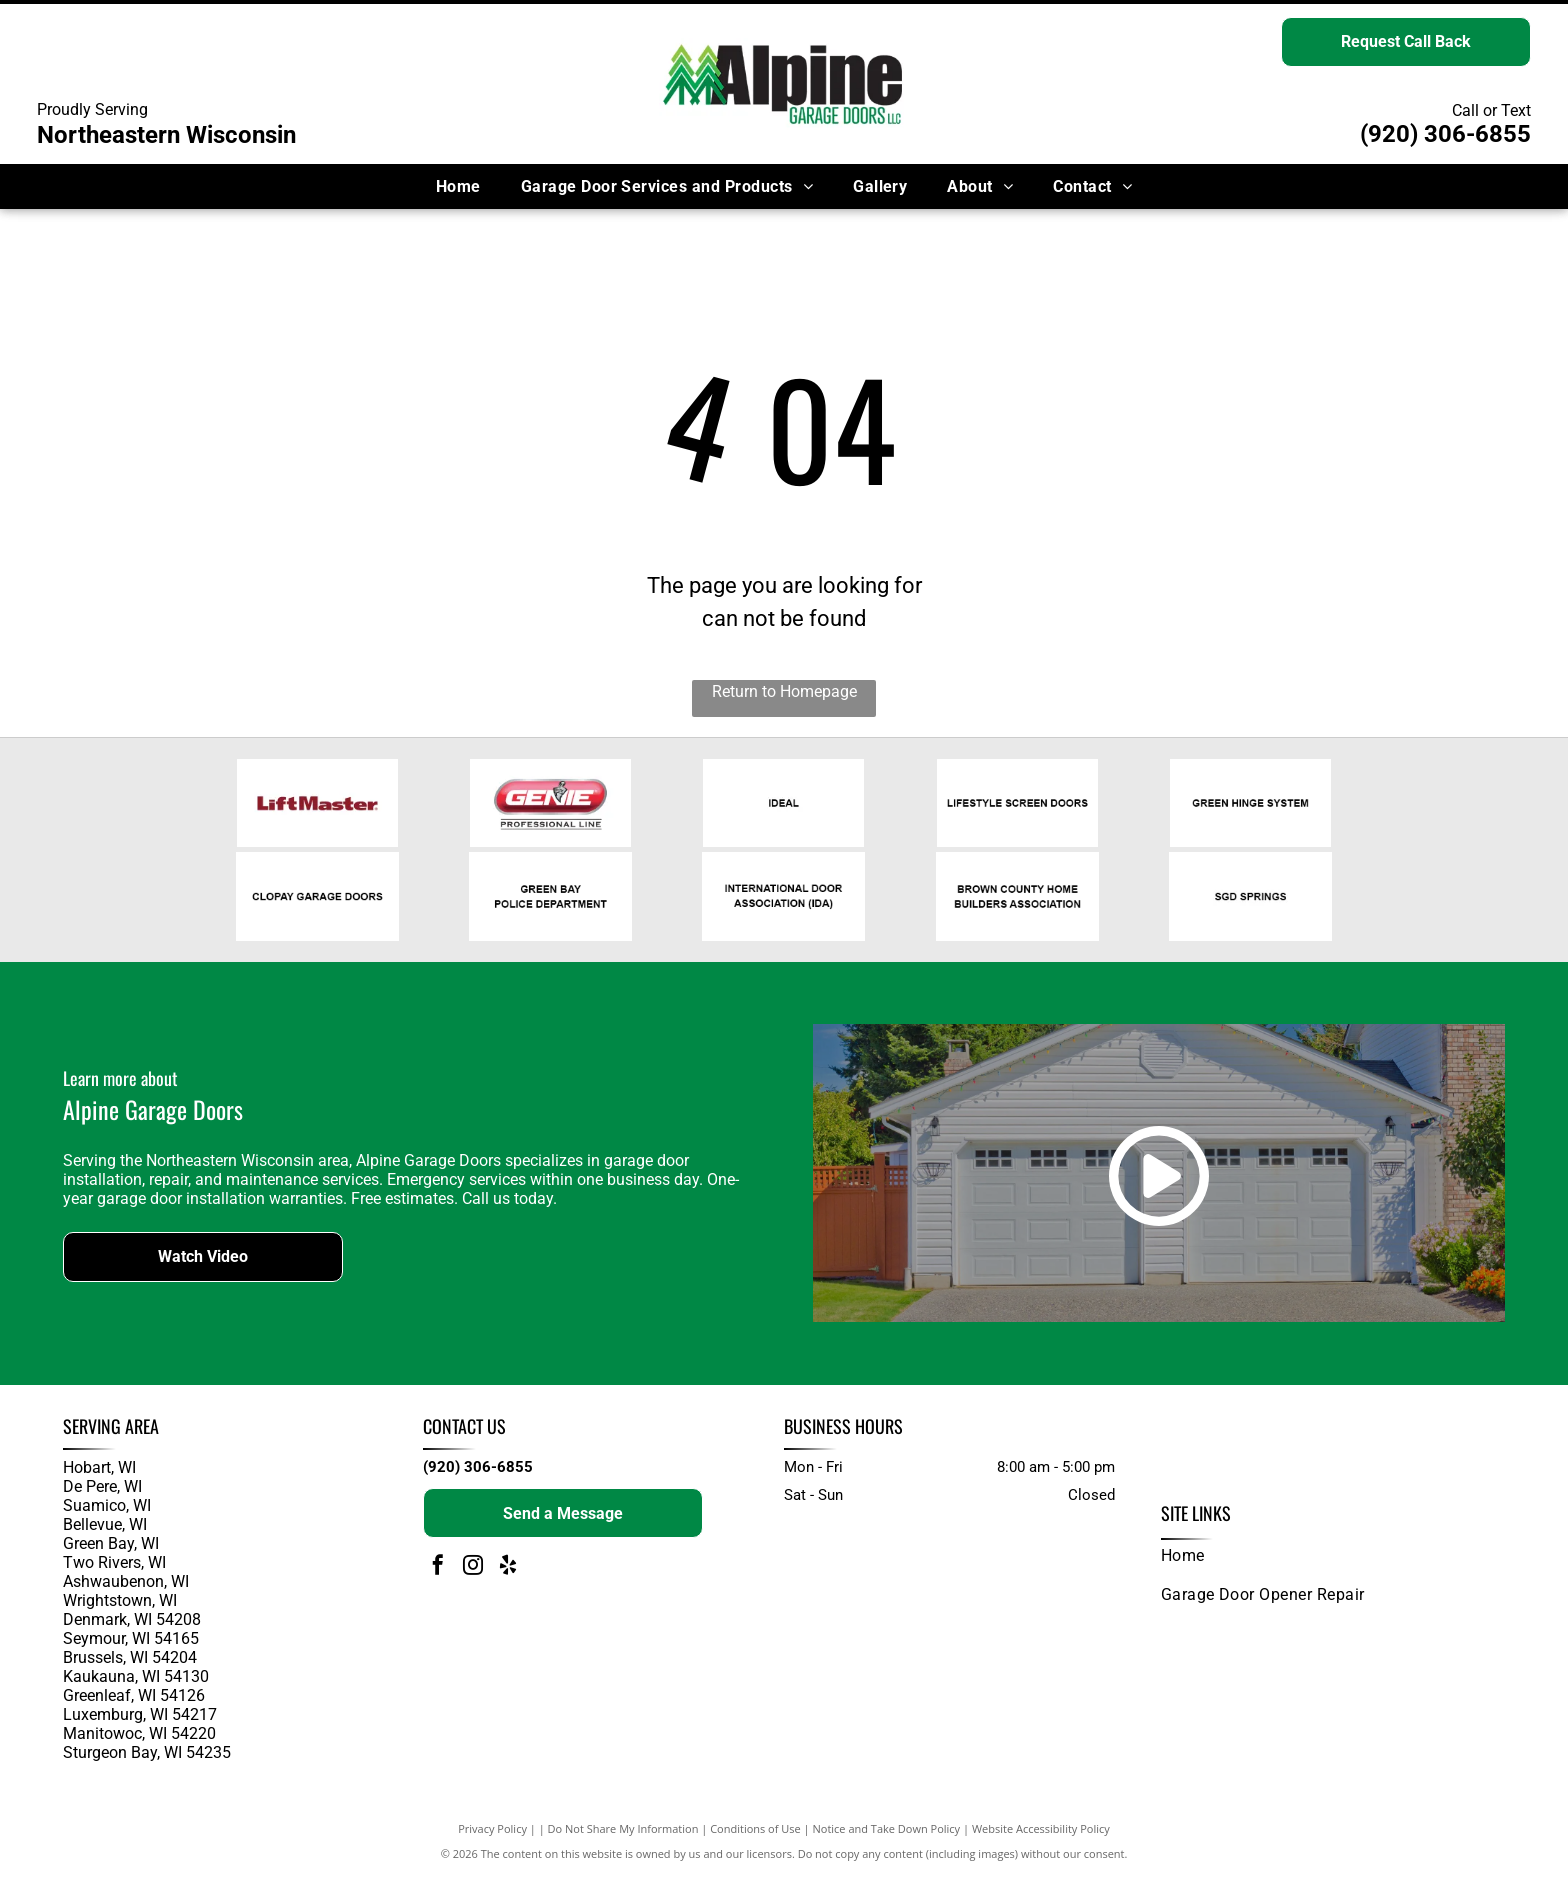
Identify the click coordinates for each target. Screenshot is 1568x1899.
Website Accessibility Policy (1041, 1851)
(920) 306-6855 (1445, 134)
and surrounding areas (137, 1792)
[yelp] (508, 1590)
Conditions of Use (755, 1851)
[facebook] (438, 1590)
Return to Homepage (784, 691)
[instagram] (473, 1590)
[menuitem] (458, 186)
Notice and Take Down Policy (887, 1851)
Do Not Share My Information (623, 1851)
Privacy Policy (492, 1851)
